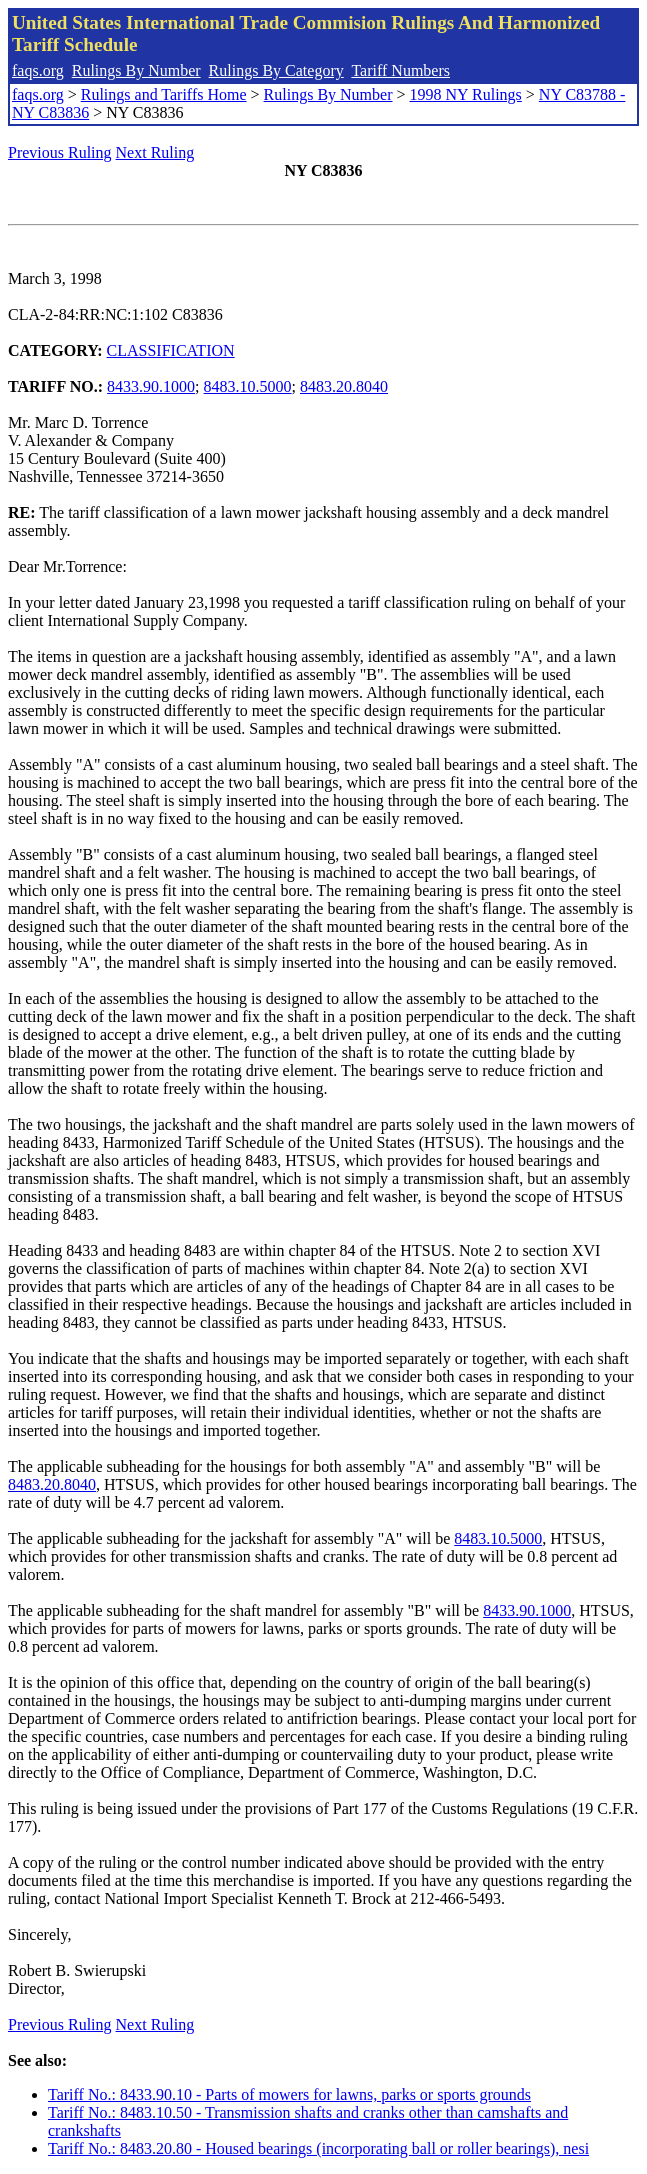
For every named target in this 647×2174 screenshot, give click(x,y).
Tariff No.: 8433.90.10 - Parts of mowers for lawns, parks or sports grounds (289, 2094)
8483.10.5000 (248, 386)
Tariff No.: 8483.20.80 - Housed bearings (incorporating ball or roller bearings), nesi (318, 2148)
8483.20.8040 (344, 386)
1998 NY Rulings (466, 94)
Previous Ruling (60, 152)
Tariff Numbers (400, 70)
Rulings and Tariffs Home (164, 94)
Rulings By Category (276, 70)
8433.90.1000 (151, 386)
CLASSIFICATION (171, 350)
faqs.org (38, 70)
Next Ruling (155, 152)
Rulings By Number (136, 70)
